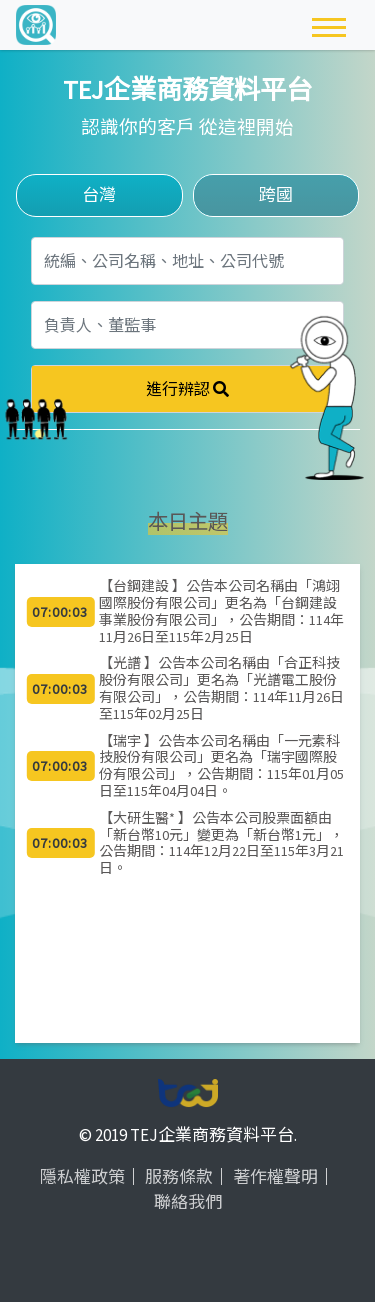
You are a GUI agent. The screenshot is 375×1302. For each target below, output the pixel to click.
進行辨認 (187, 389)
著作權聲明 (275, 1177)
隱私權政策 (82, 1177)
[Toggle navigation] (329, 25)
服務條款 (179, 1177)
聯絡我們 (188, 1202)
